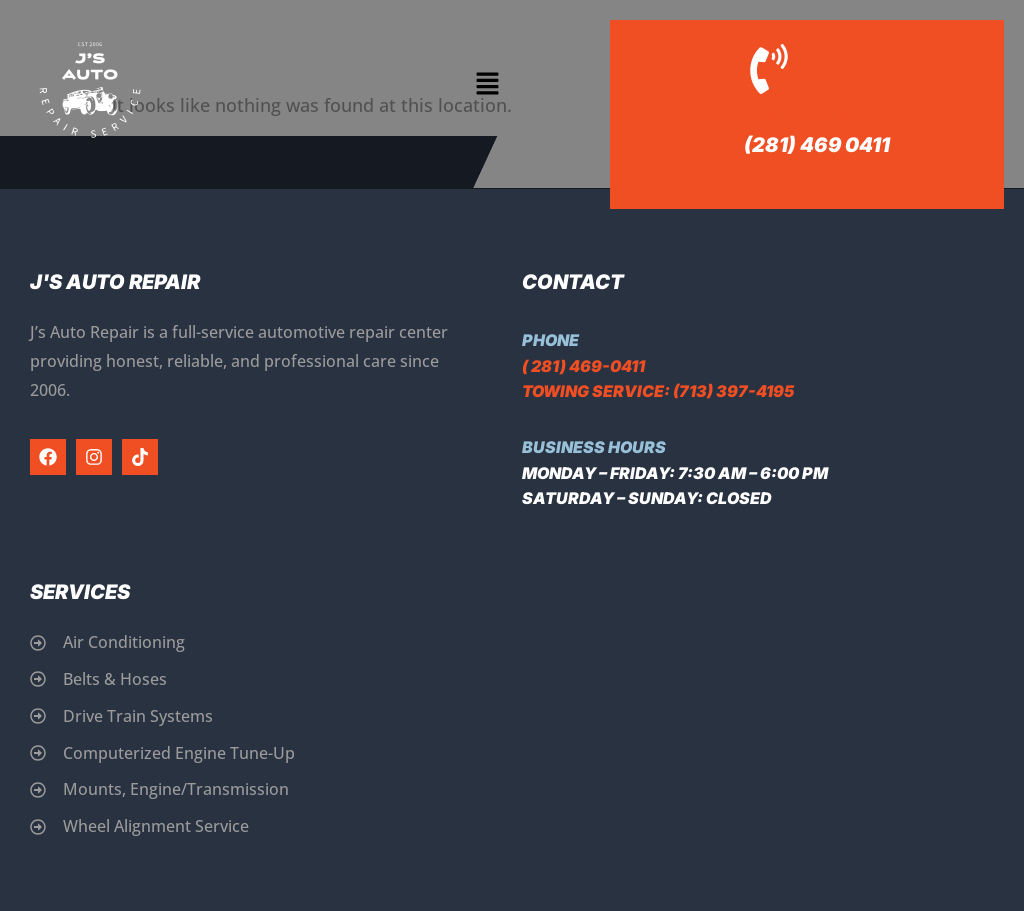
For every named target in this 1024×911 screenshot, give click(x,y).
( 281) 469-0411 (583, 366)
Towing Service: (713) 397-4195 (658, 391)
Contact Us (797, 115)
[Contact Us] (769, 69)
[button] (487, 85)
